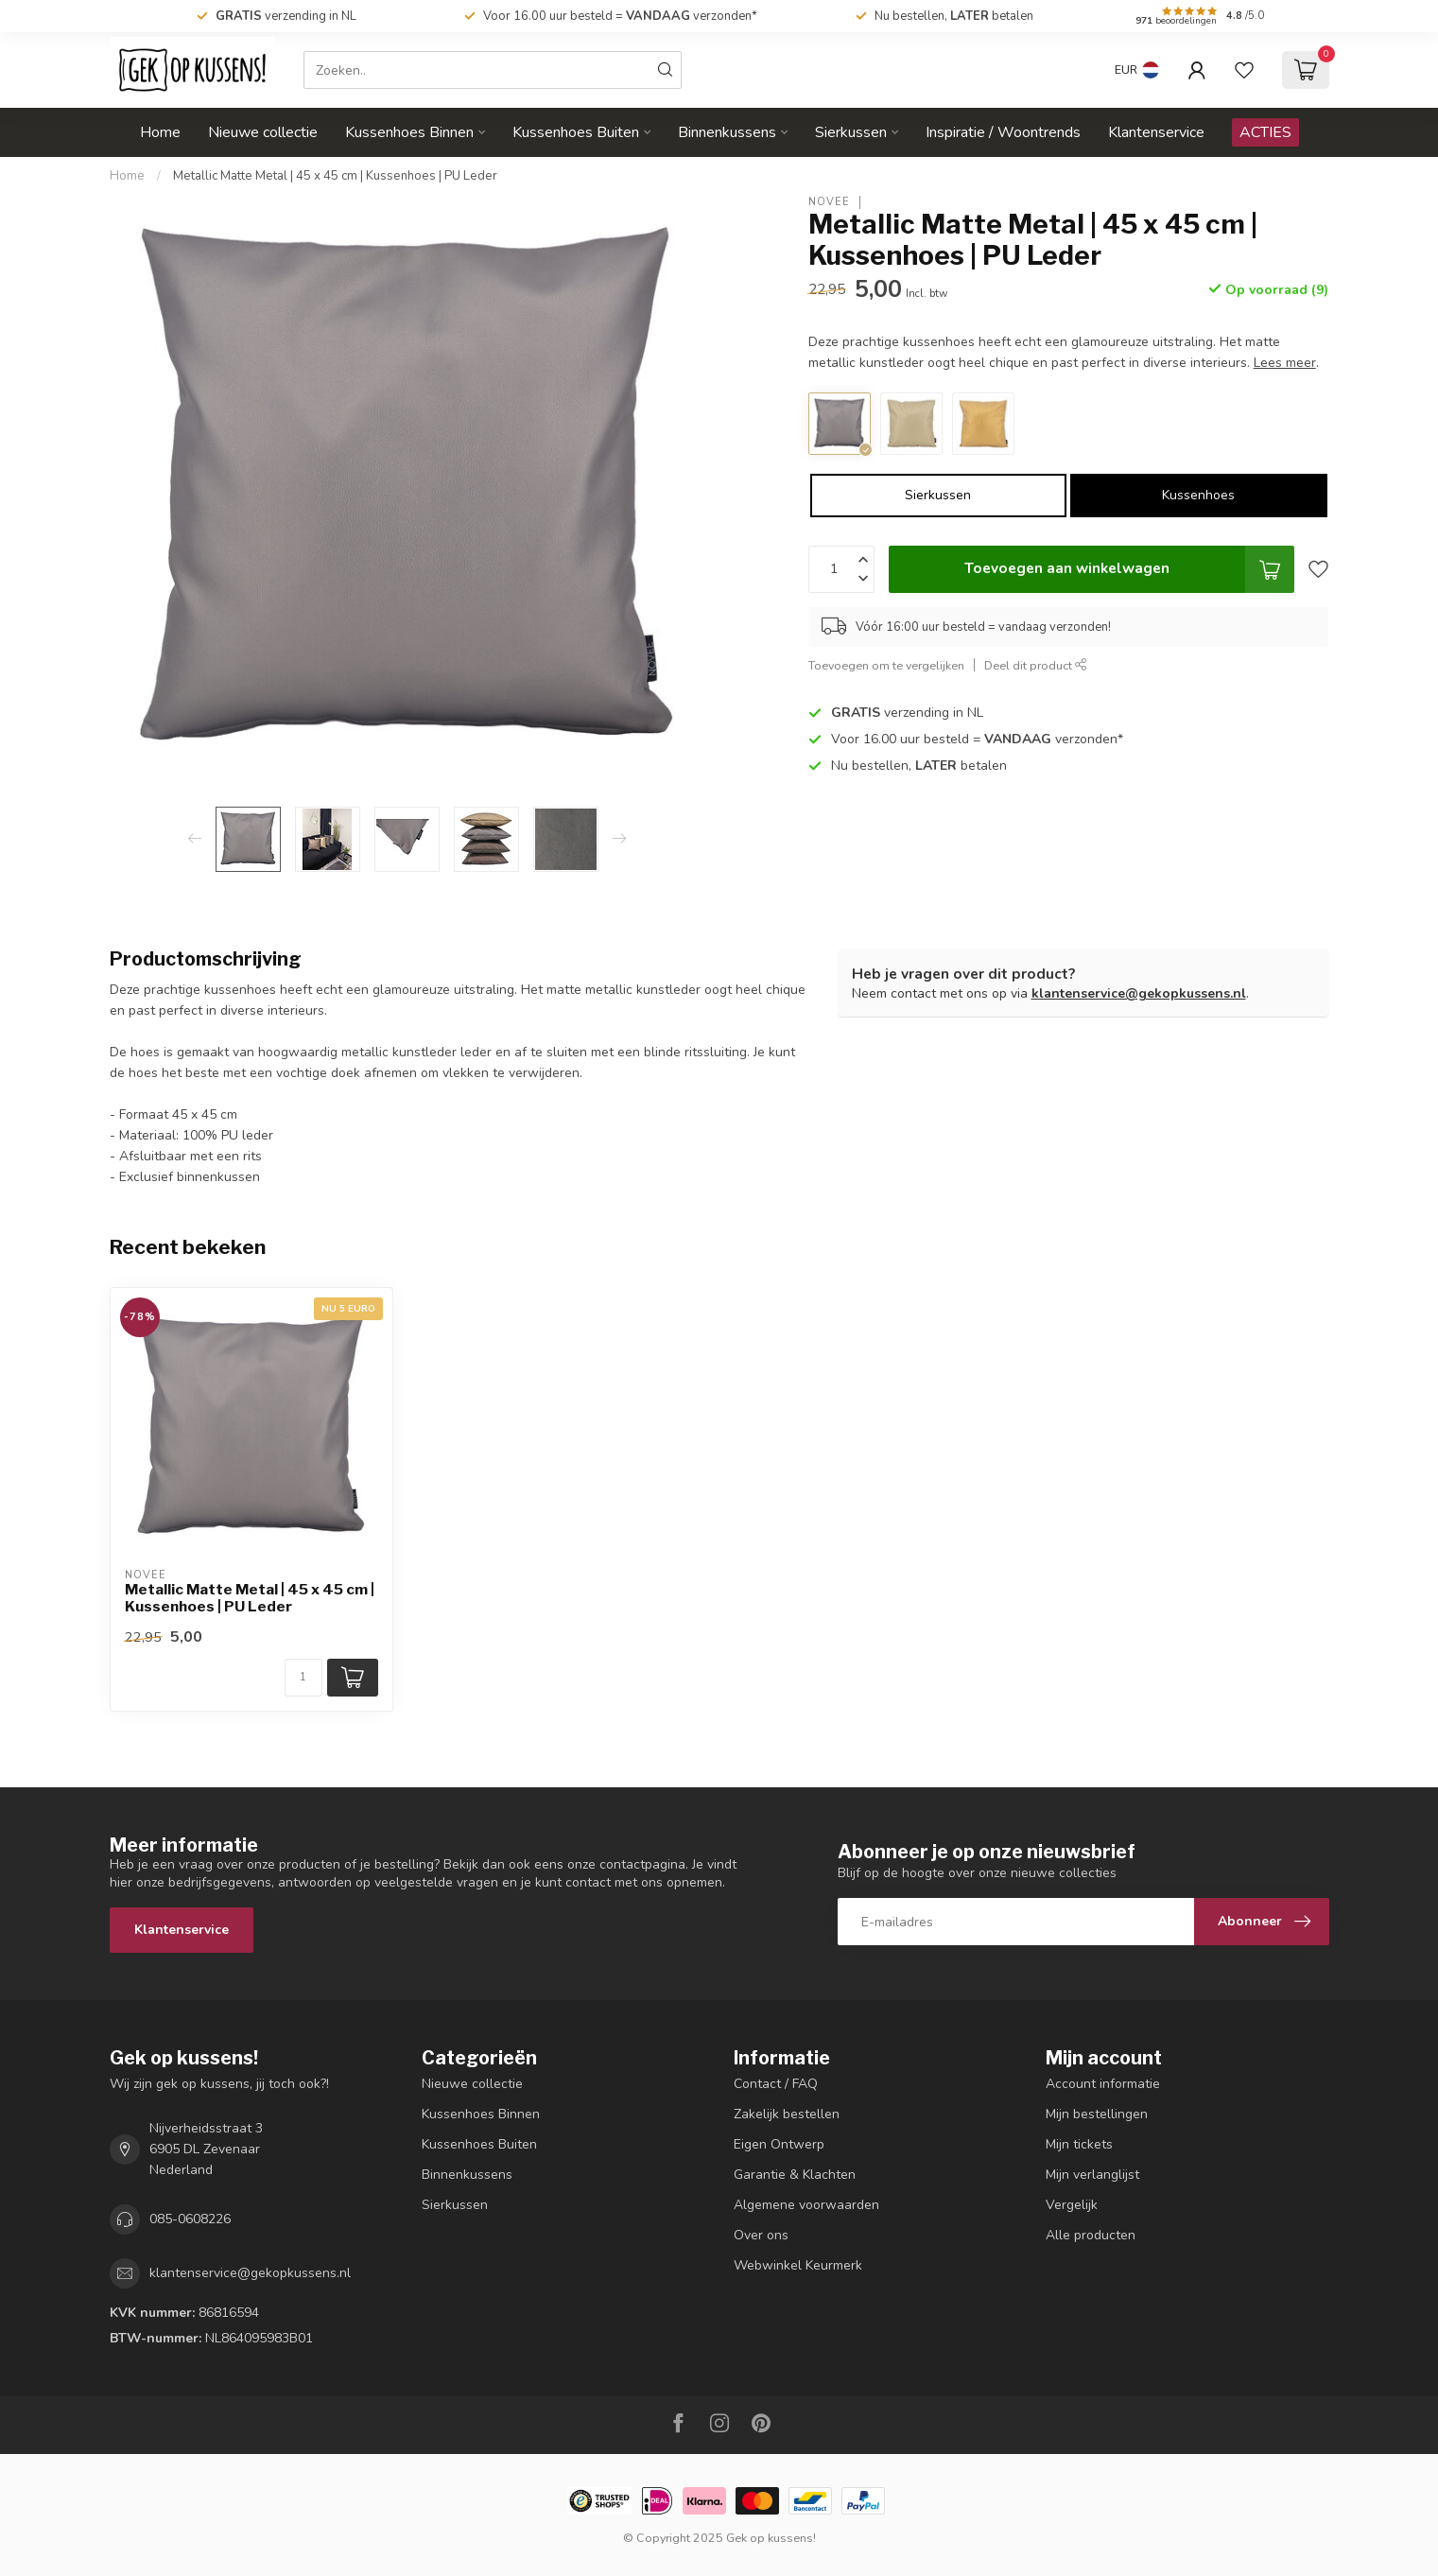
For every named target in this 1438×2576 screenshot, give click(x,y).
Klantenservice (1156, 132)
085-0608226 (190, 2219)
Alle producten (1090, 2235)
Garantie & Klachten (795, 2175)
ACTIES (1265, 132)
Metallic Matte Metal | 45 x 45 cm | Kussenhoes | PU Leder (335, 175)
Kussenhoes (1198, 495)
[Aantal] (303, 1678)
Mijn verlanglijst (1092, 2175)
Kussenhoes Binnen (409, 132)
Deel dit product (1035, 665)
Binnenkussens (727, 132)
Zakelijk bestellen (787, 2114)
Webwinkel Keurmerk (798, 2265)
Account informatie (1103, 2084)
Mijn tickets (1079, 2144)
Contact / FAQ (776, 2084)
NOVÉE (829, 202)
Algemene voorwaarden (806, 2205)
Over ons (761, 2235)
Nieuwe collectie (263, 132)
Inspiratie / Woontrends (1003, 132)
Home (160, 132)
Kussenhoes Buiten (575, 132)
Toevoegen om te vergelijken (886, 665)
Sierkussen (851, 132)
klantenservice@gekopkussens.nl (1138, 993)
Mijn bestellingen (1097, 2114)
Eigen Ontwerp (779, 2144)
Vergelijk (1072, 2205)
